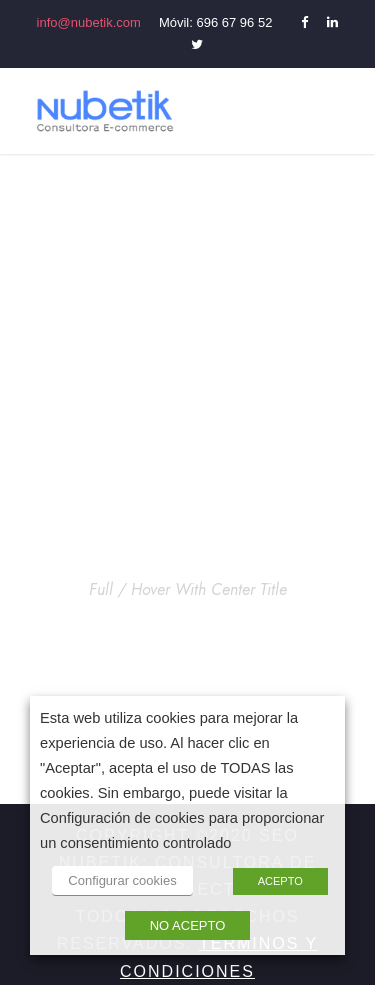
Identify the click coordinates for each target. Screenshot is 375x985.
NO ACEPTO (188, 925)
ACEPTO (280, 881)
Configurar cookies (122, 880)
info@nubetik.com (89, 22)
